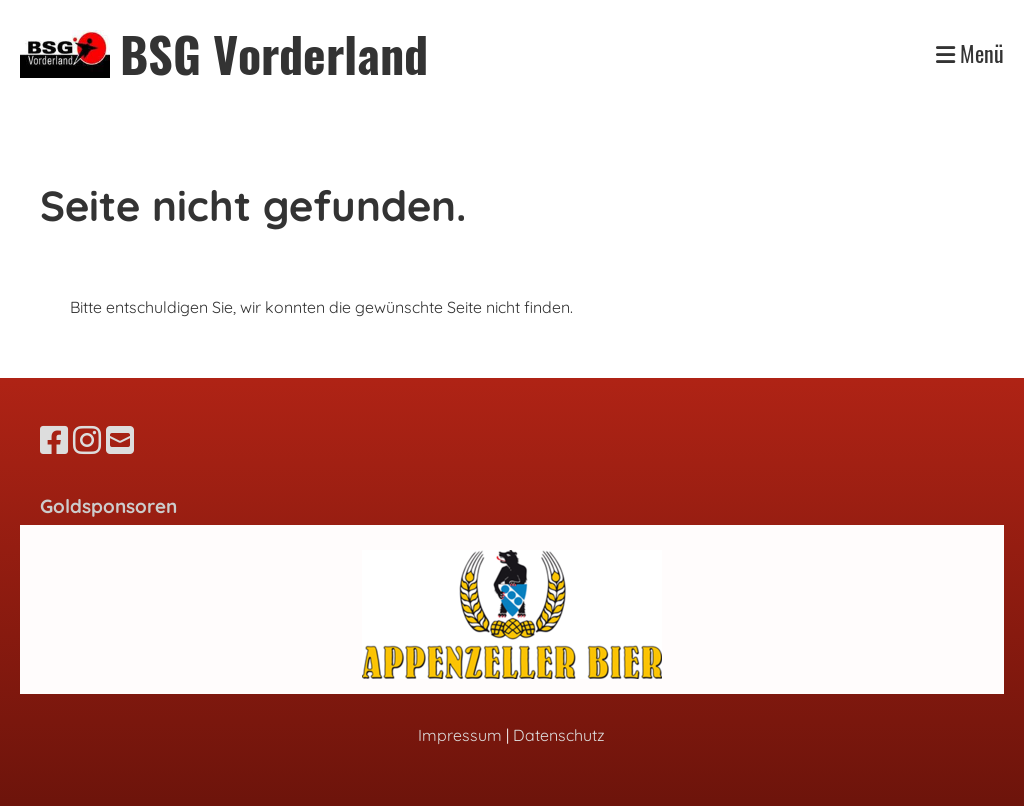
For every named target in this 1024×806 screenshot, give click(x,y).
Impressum (460, 735)
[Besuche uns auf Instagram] (87, 440)
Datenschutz (559, 735)
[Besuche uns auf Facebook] (54, 440)
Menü (970, 53)
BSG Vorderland (274, 53)
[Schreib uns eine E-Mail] (120, 440)
